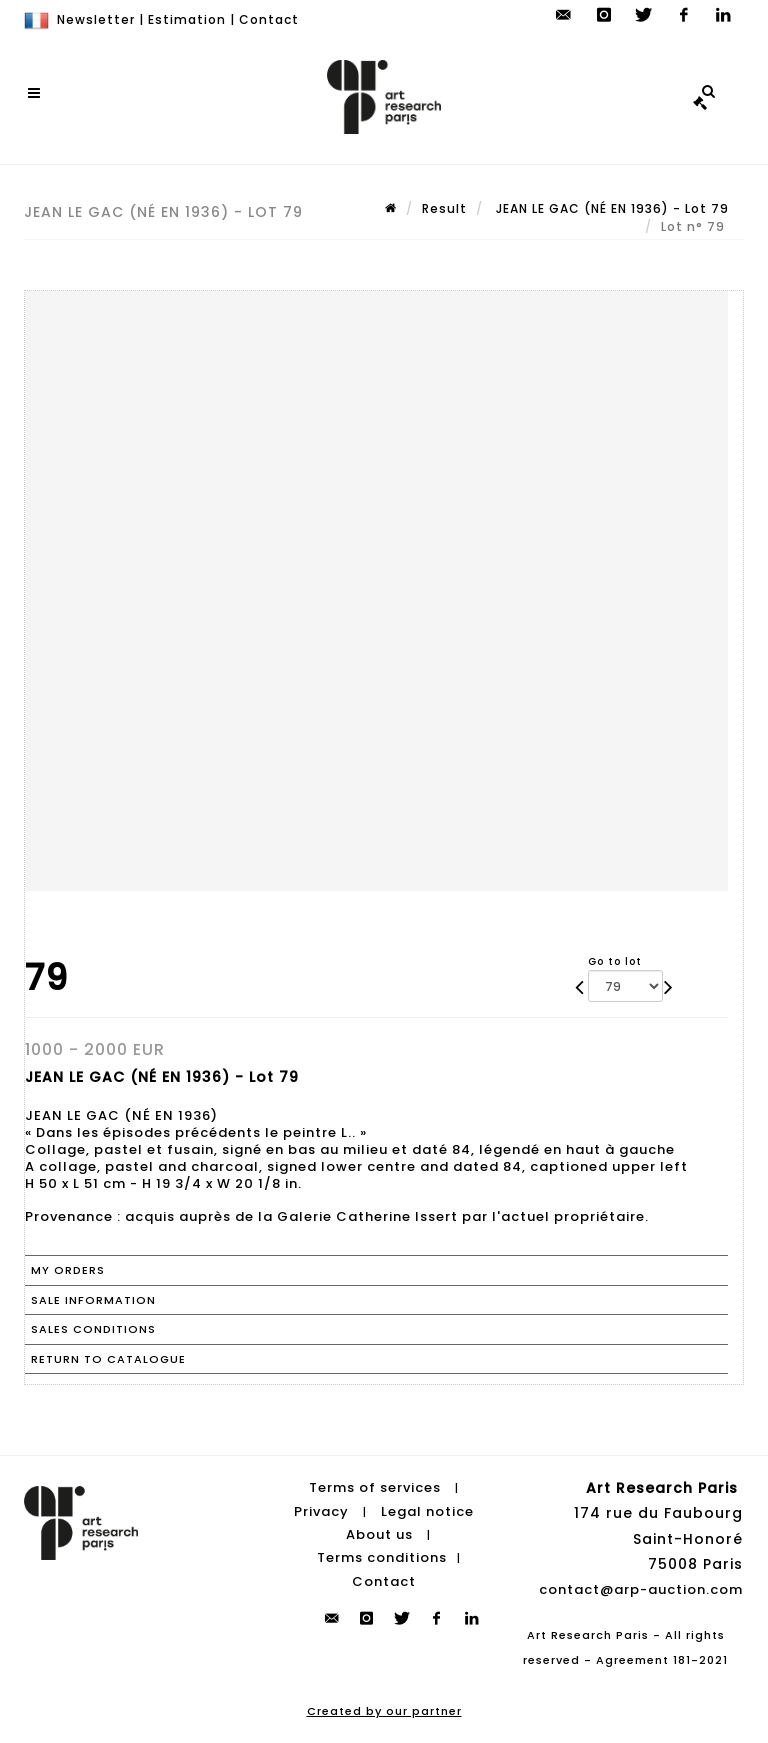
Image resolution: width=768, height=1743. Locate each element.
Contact (269, 19)
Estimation (187, 19)
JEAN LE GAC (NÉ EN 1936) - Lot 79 (610, 208)
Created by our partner (384, 1711)
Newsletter (96, 19)
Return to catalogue (108, 1359)
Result (444, 208)
